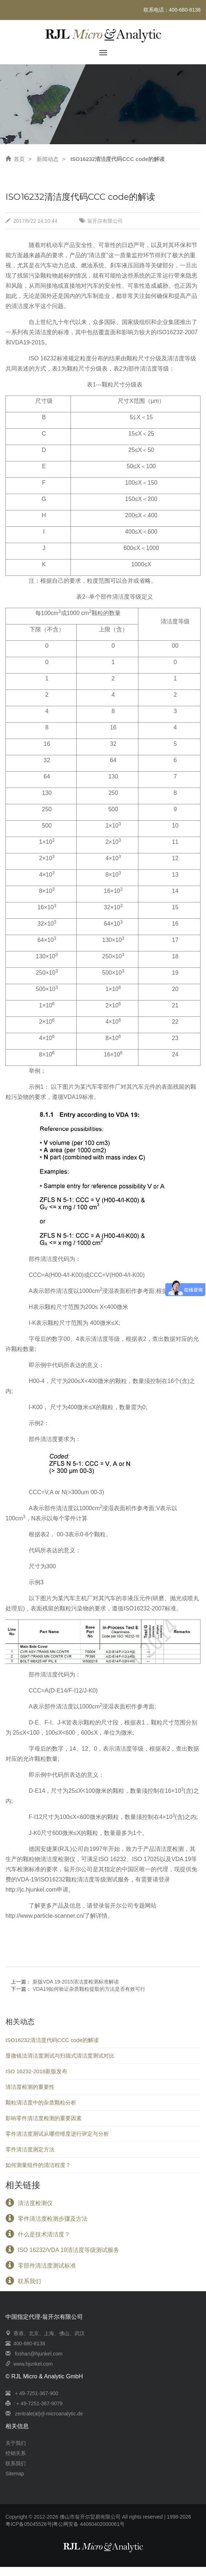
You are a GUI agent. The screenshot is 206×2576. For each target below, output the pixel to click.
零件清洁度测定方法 (29, 2149)
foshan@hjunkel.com (38, 2354)
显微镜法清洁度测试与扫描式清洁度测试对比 (59, 2056)
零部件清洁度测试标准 (47, 2270)
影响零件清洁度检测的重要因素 (43, 2118)
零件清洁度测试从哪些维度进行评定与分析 (57, 2134)
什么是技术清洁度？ (44, 2239)
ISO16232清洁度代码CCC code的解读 (52, 2040)
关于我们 (15, 2443)
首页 (15, 159)
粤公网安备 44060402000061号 (89, 2524)
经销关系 (15, 2453)
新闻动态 (47, 159)
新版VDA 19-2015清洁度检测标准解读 (76, 1982)
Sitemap (14, 2473)
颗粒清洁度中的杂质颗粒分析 (40, 2102)
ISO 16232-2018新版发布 (36, 2071)
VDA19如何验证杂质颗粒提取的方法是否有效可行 (89, 1989)
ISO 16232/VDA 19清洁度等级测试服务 (68, 2255)
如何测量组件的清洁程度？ (38, 2165)
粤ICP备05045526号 (28, 2524)
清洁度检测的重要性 (29, 2087)
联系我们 (29, 2286)
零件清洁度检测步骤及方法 (53, 2223)
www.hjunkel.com (33, 2364)
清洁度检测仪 (35, 2208)
